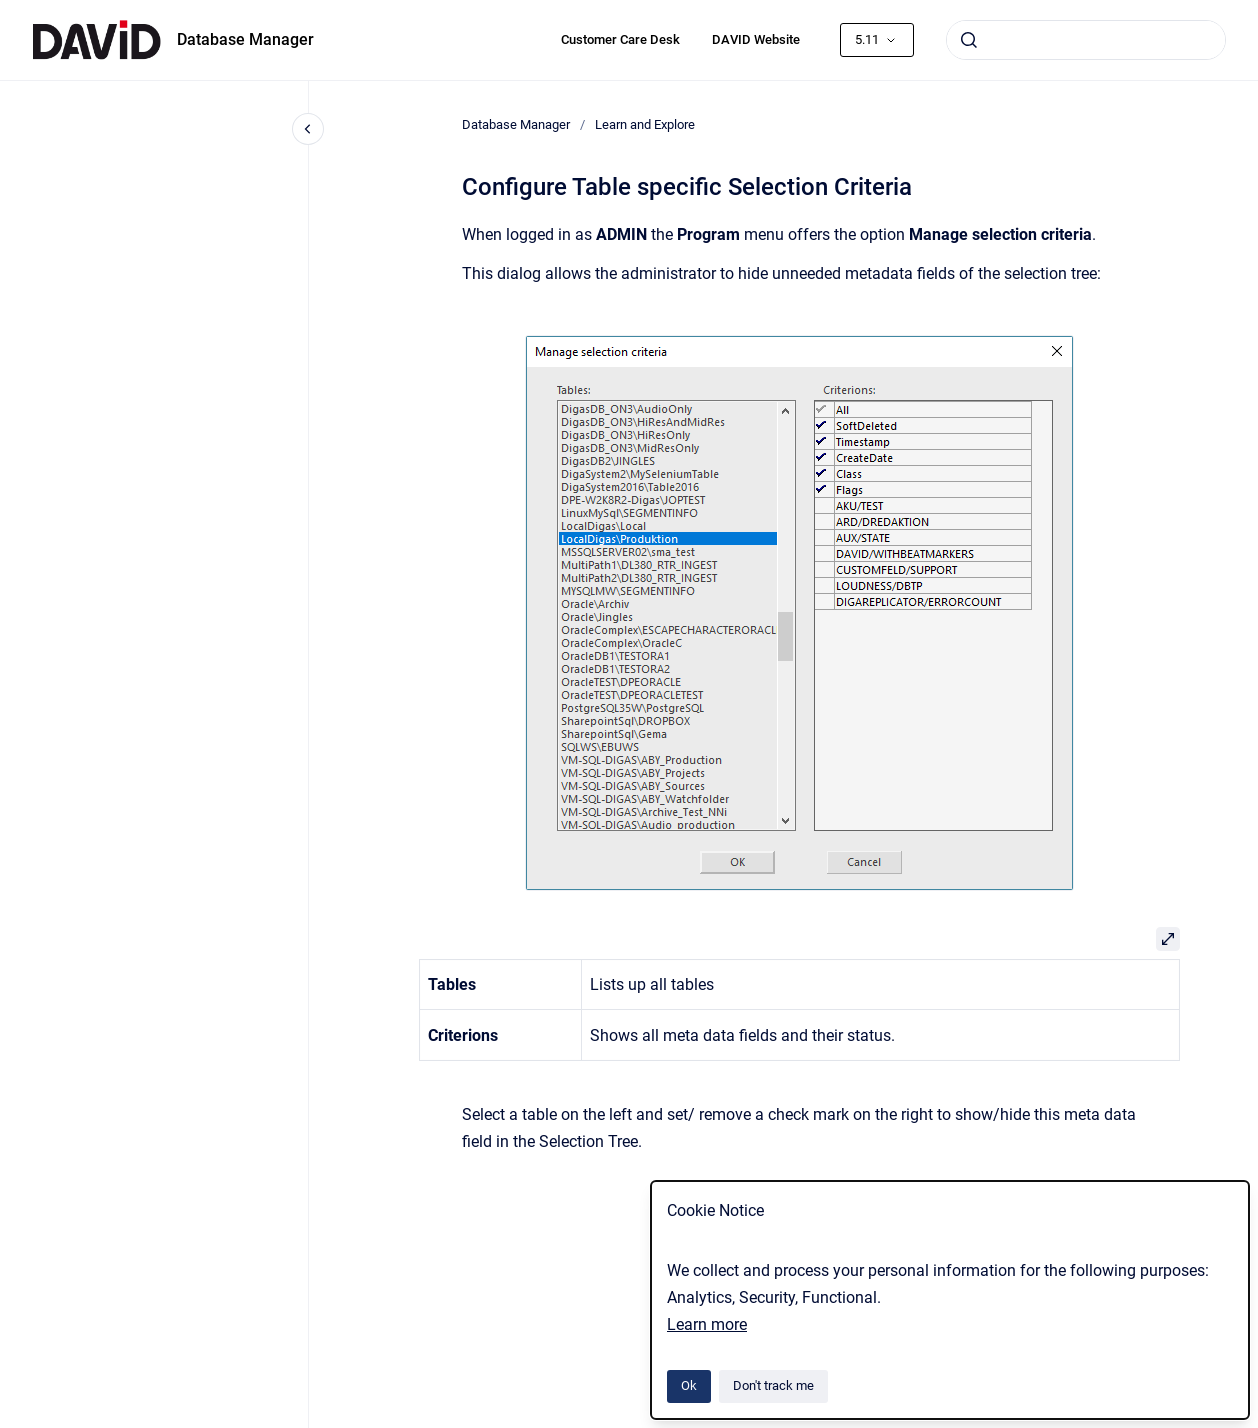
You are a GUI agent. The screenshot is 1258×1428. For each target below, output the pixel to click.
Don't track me (773, 1385)
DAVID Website (756, 39)
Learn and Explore (645, 124)
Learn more (707, 1324)
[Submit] (969, 40)
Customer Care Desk (620, 39)
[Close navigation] (308, 129)
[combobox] (1086, 40)
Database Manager (245, 39)
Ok (689, 1385)
